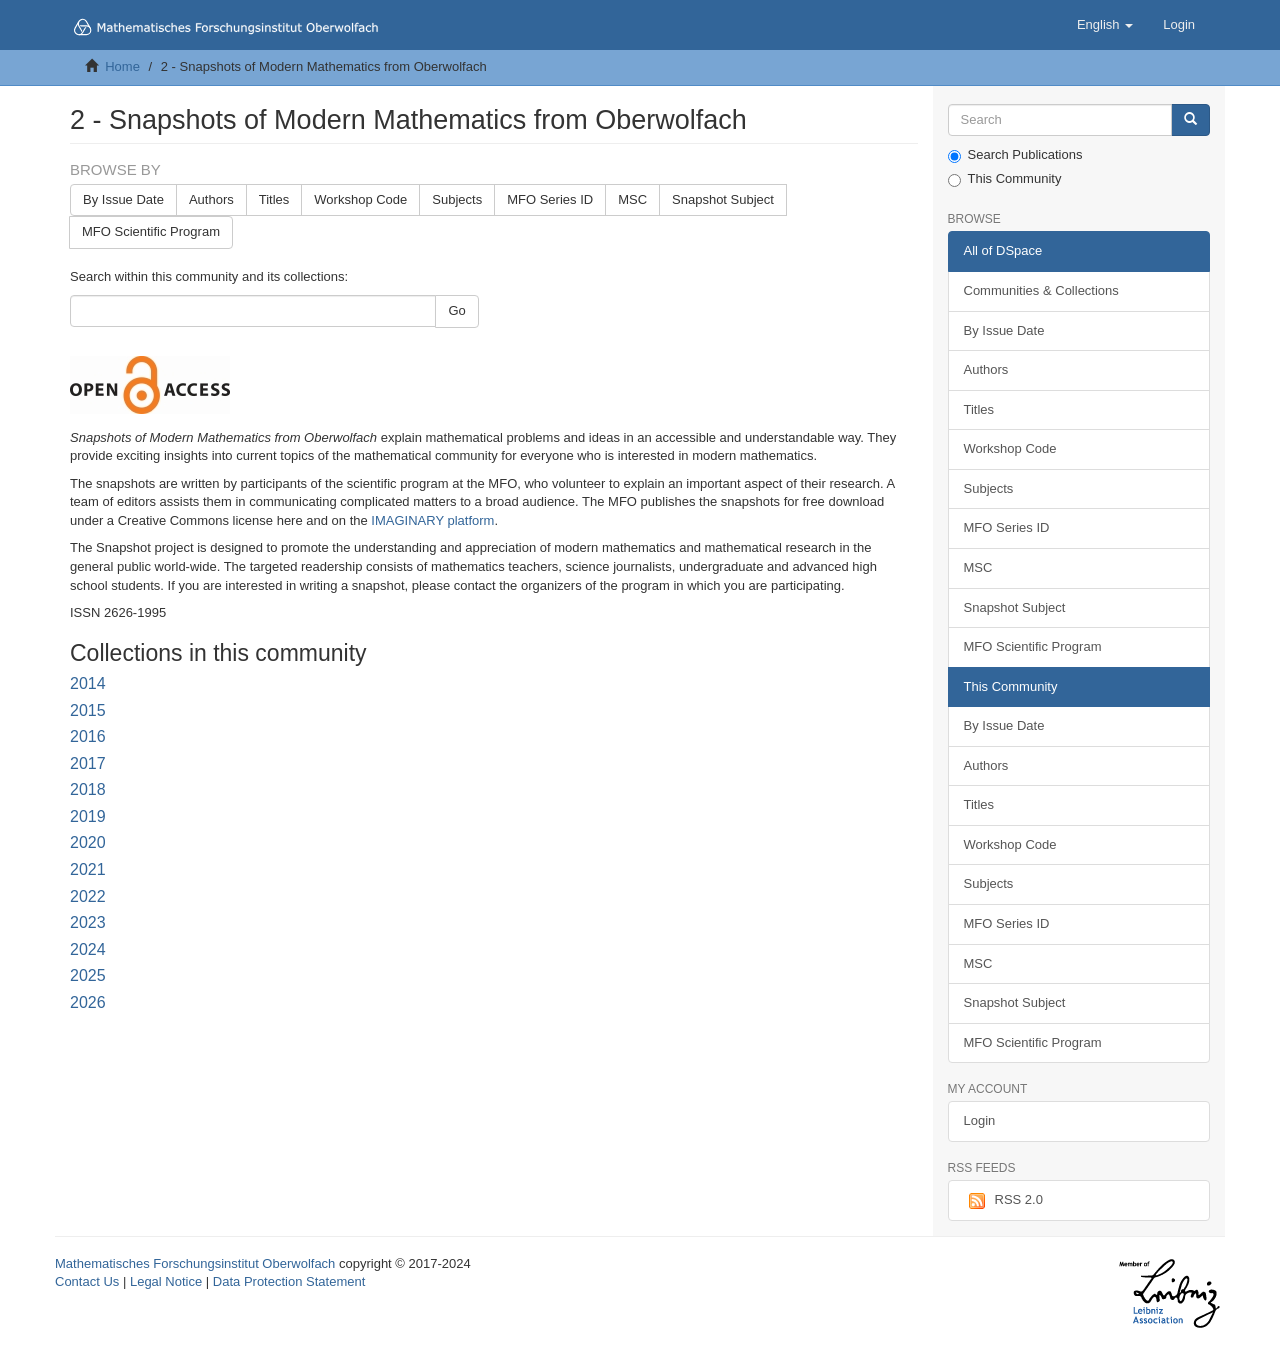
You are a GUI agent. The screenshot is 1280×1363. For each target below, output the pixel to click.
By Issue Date (123, 199)
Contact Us (87, 1281)
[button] (1105, 25)
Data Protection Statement (289, 1281)
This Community (1005, 179)
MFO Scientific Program (151, 231)
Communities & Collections (1041, 290)
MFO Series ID (550, 199)
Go (456, 310)
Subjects (457, 199)
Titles (274, 199)
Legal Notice (166, 1281)
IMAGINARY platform (432, 520)
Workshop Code (360, 199)
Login (980, 1120)
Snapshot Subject (723, 199)
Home (122, 66)
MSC (632, 199)
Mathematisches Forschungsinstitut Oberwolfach (195, 1263)
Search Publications (1015, 155)
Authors (211, 199)
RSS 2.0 (1003, 1201)
